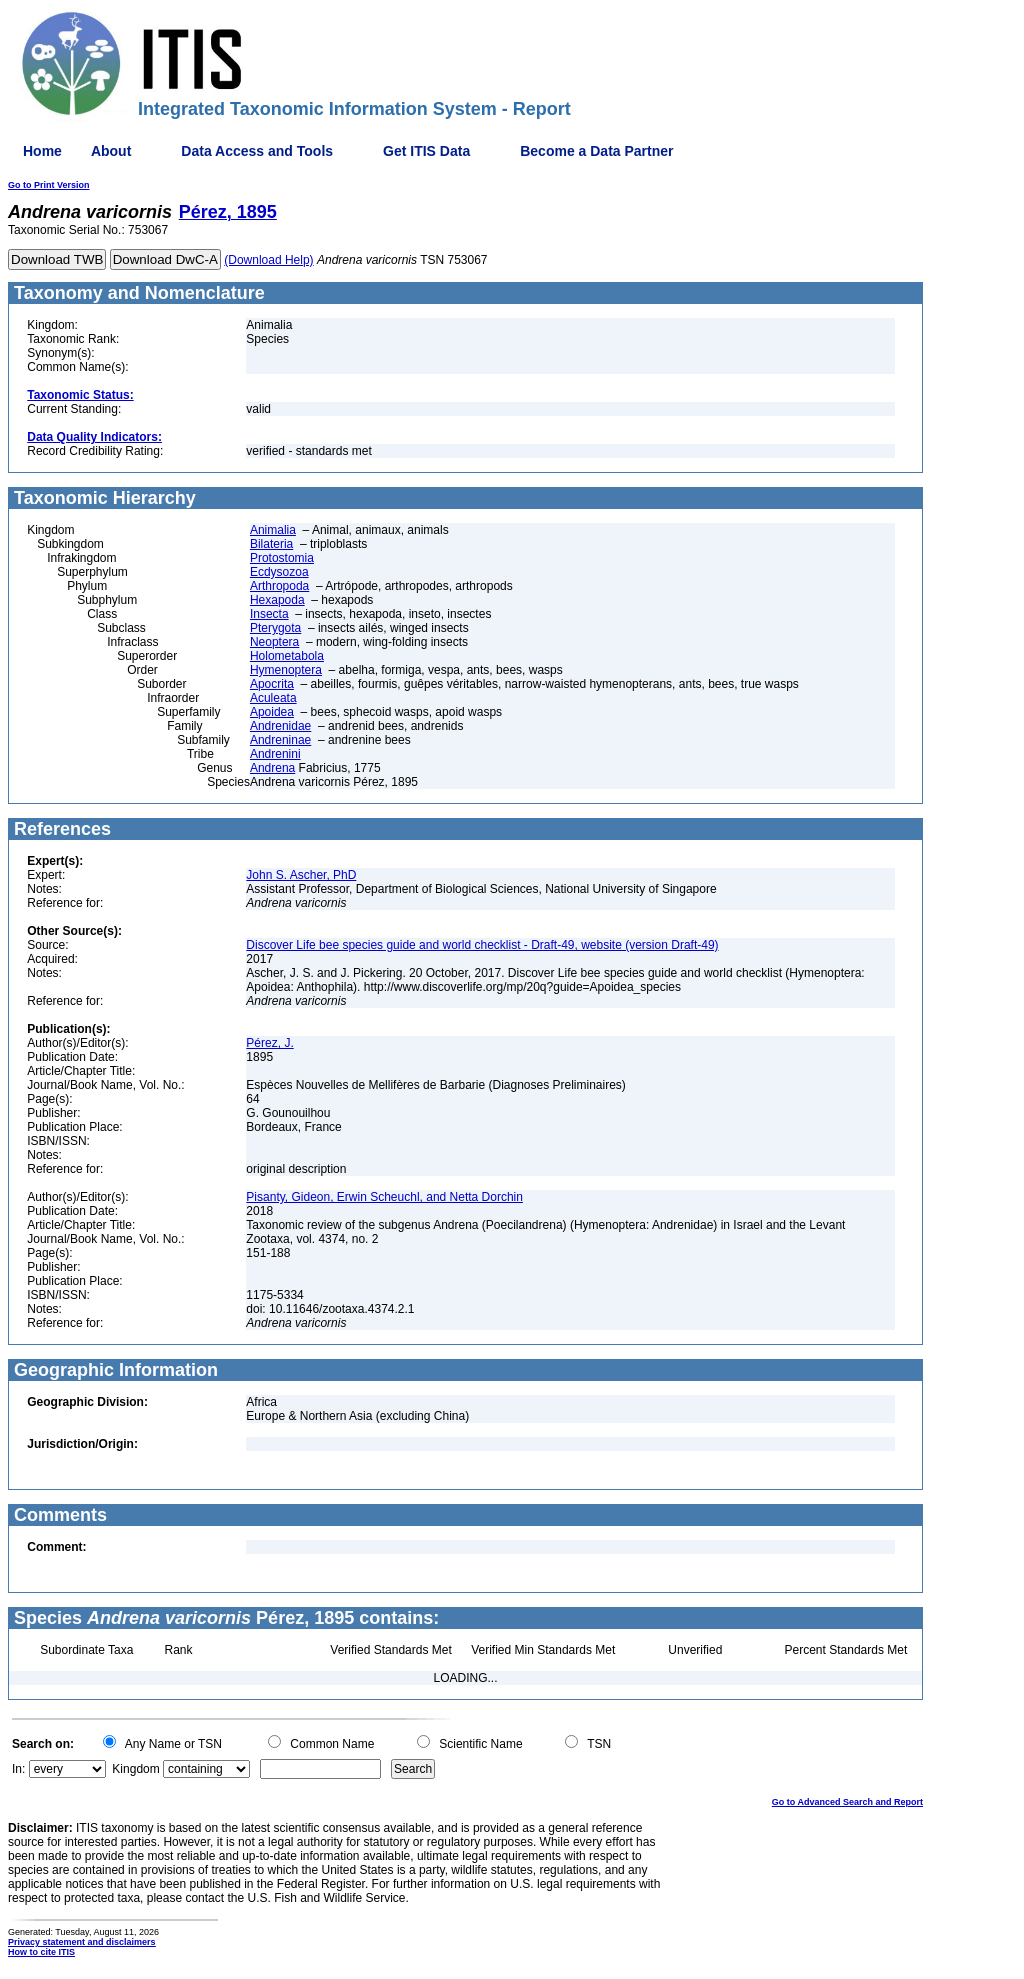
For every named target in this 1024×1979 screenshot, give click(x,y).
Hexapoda (277, 600)
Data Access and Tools (257, 151)
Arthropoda (279, 586)
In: (18, 1769)
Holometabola (287, 656)
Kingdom (135, 1769)
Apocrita (272, 684)
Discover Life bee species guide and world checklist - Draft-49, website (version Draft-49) (482, 945)
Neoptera (274, 642)
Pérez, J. (269, 1043)
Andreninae (280, 740)
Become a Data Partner (596, 151)
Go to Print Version (49, 185)
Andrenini (275, 754)
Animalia (273, 530)
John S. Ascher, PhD (301, 875)
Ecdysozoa (279, 572)
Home (42, 151)
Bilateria (271, 544)
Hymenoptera (286, 670)
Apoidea (272, 712)
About (111, 151)
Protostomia (282, 558)
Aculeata (273, 698)
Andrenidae (280, 726)
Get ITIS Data (426, 151)
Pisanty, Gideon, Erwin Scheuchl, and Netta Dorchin (384, 1197)
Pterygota (275, 628)
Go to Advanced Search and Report (847, 1802)
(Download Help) (268, 260)
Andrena (272, 768)
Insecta (269, 614)
